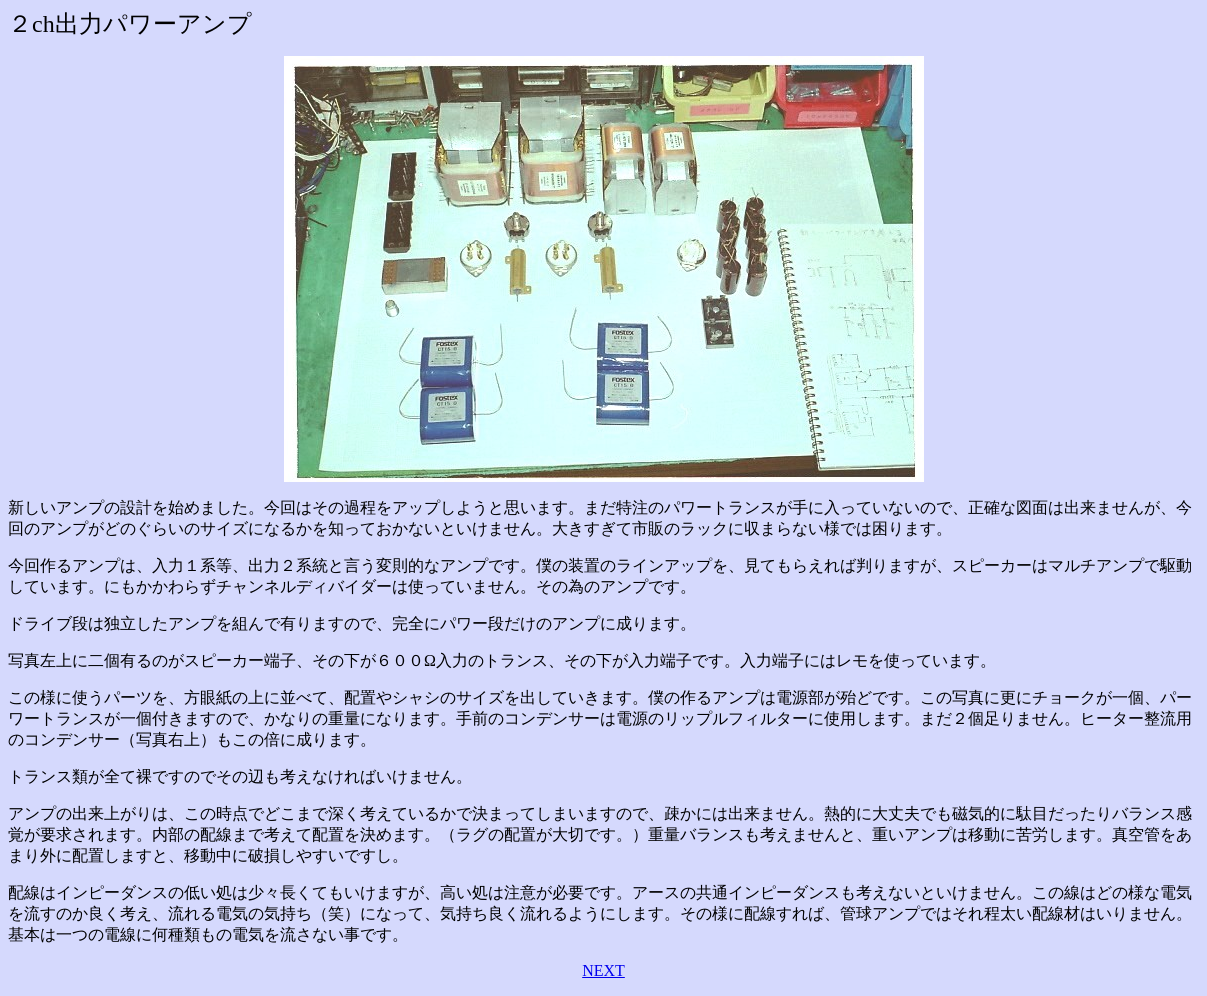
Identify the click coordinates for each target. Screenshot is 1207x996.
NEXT (603, 970)
